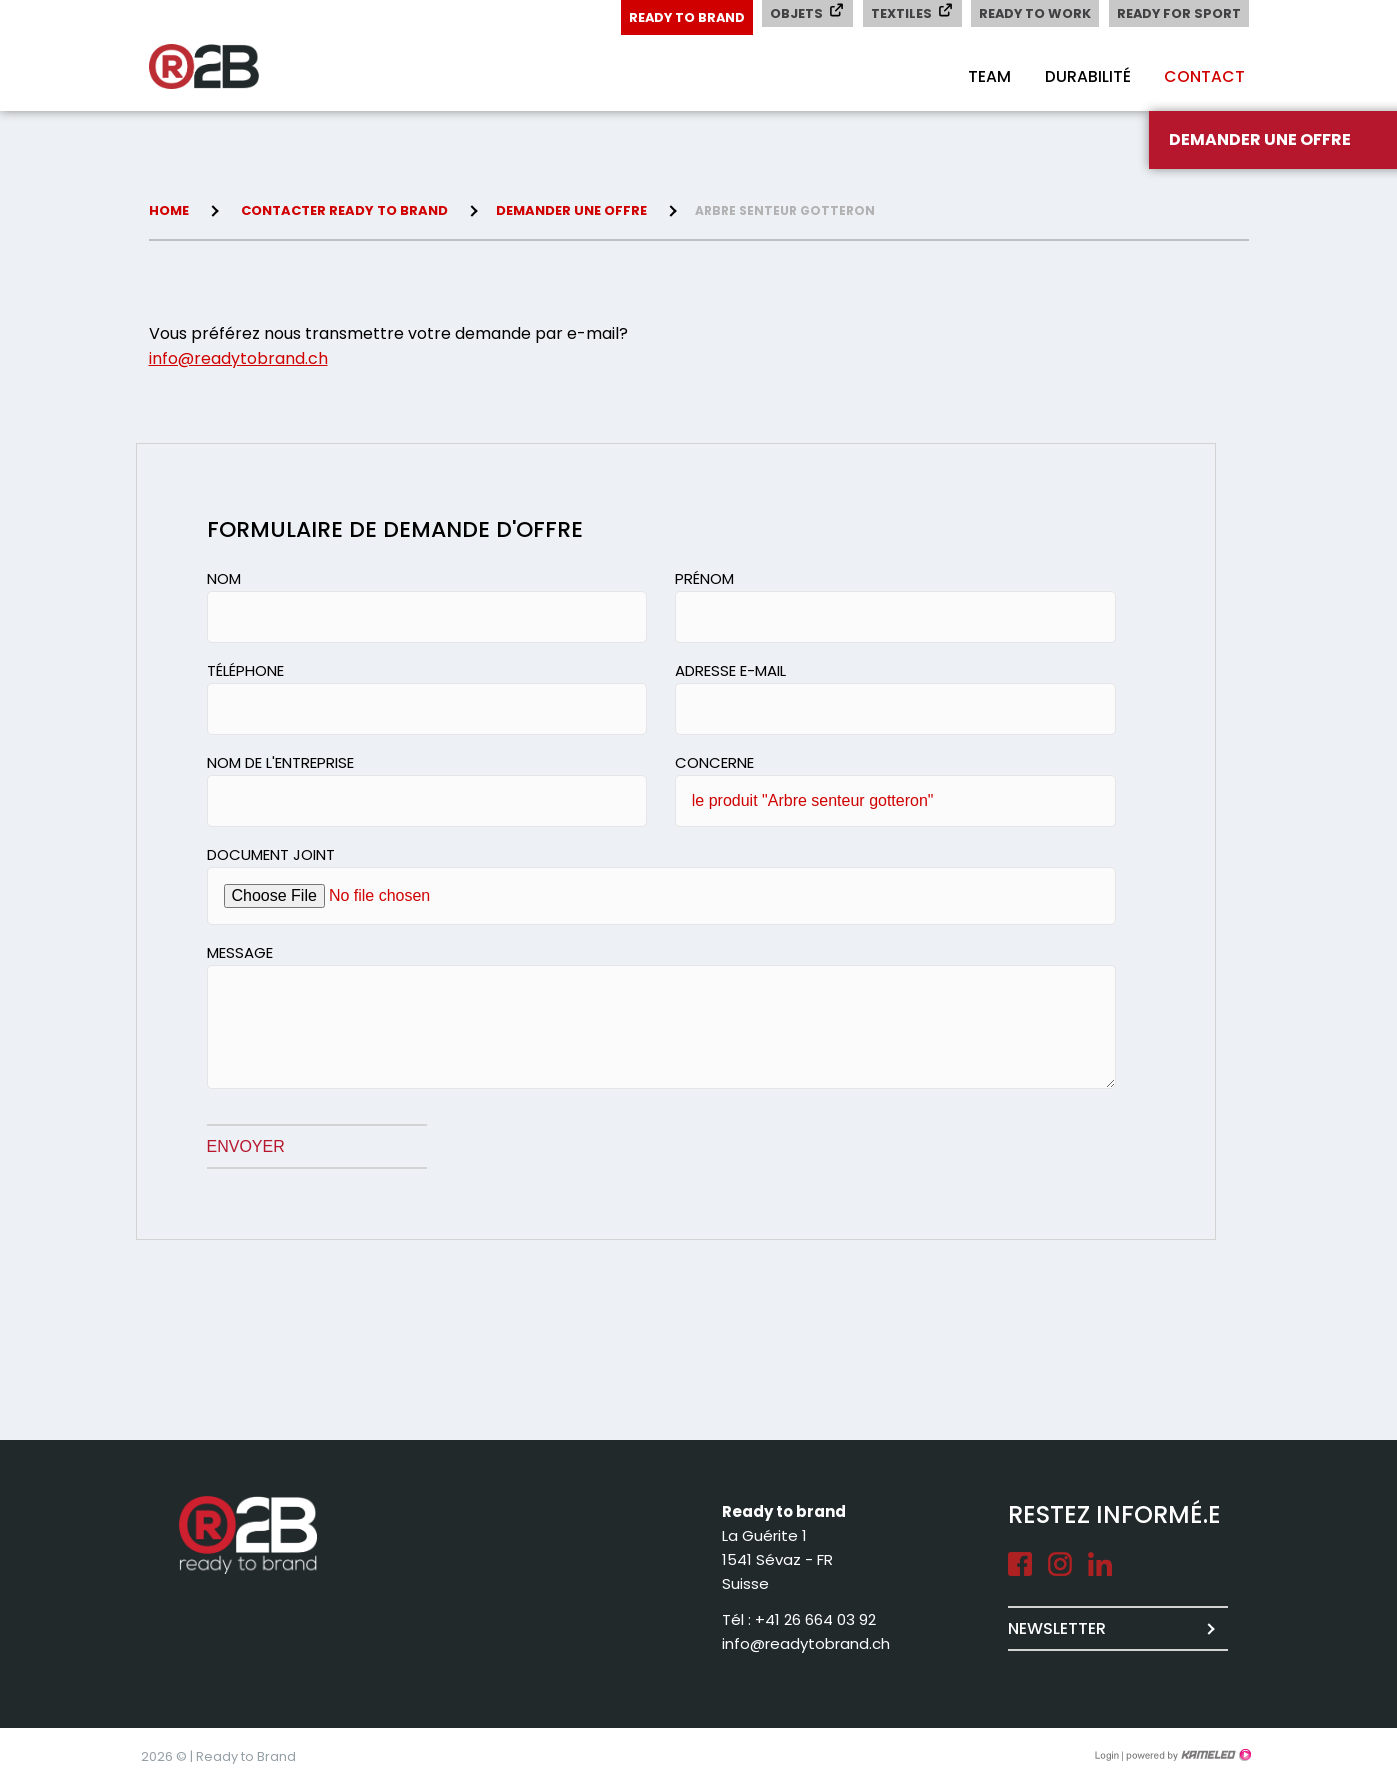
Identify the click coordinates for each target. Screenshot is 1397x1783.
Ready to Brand (679, 17)
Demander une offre (571, 210)
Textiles (907, 12)
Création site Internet (1187, 1755)
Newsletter (1057, 1628)
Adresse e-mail (730, 670)
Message (240, 952)
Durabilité (1084, 76)
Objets (802, 12)
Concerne (714, 762)
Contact (1203, 76)
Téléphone (245, 670)
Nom (224, 578)
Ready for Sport (1178, 13)
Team (983, 76)
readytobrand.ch (229, 67)
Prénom (704, 578)
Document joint (271, 854)
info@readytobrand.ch (238, 358)
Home (169, 210)
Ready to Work (1032, 13)
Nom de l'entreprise (280, 762)
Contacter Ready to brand (344, 210)
